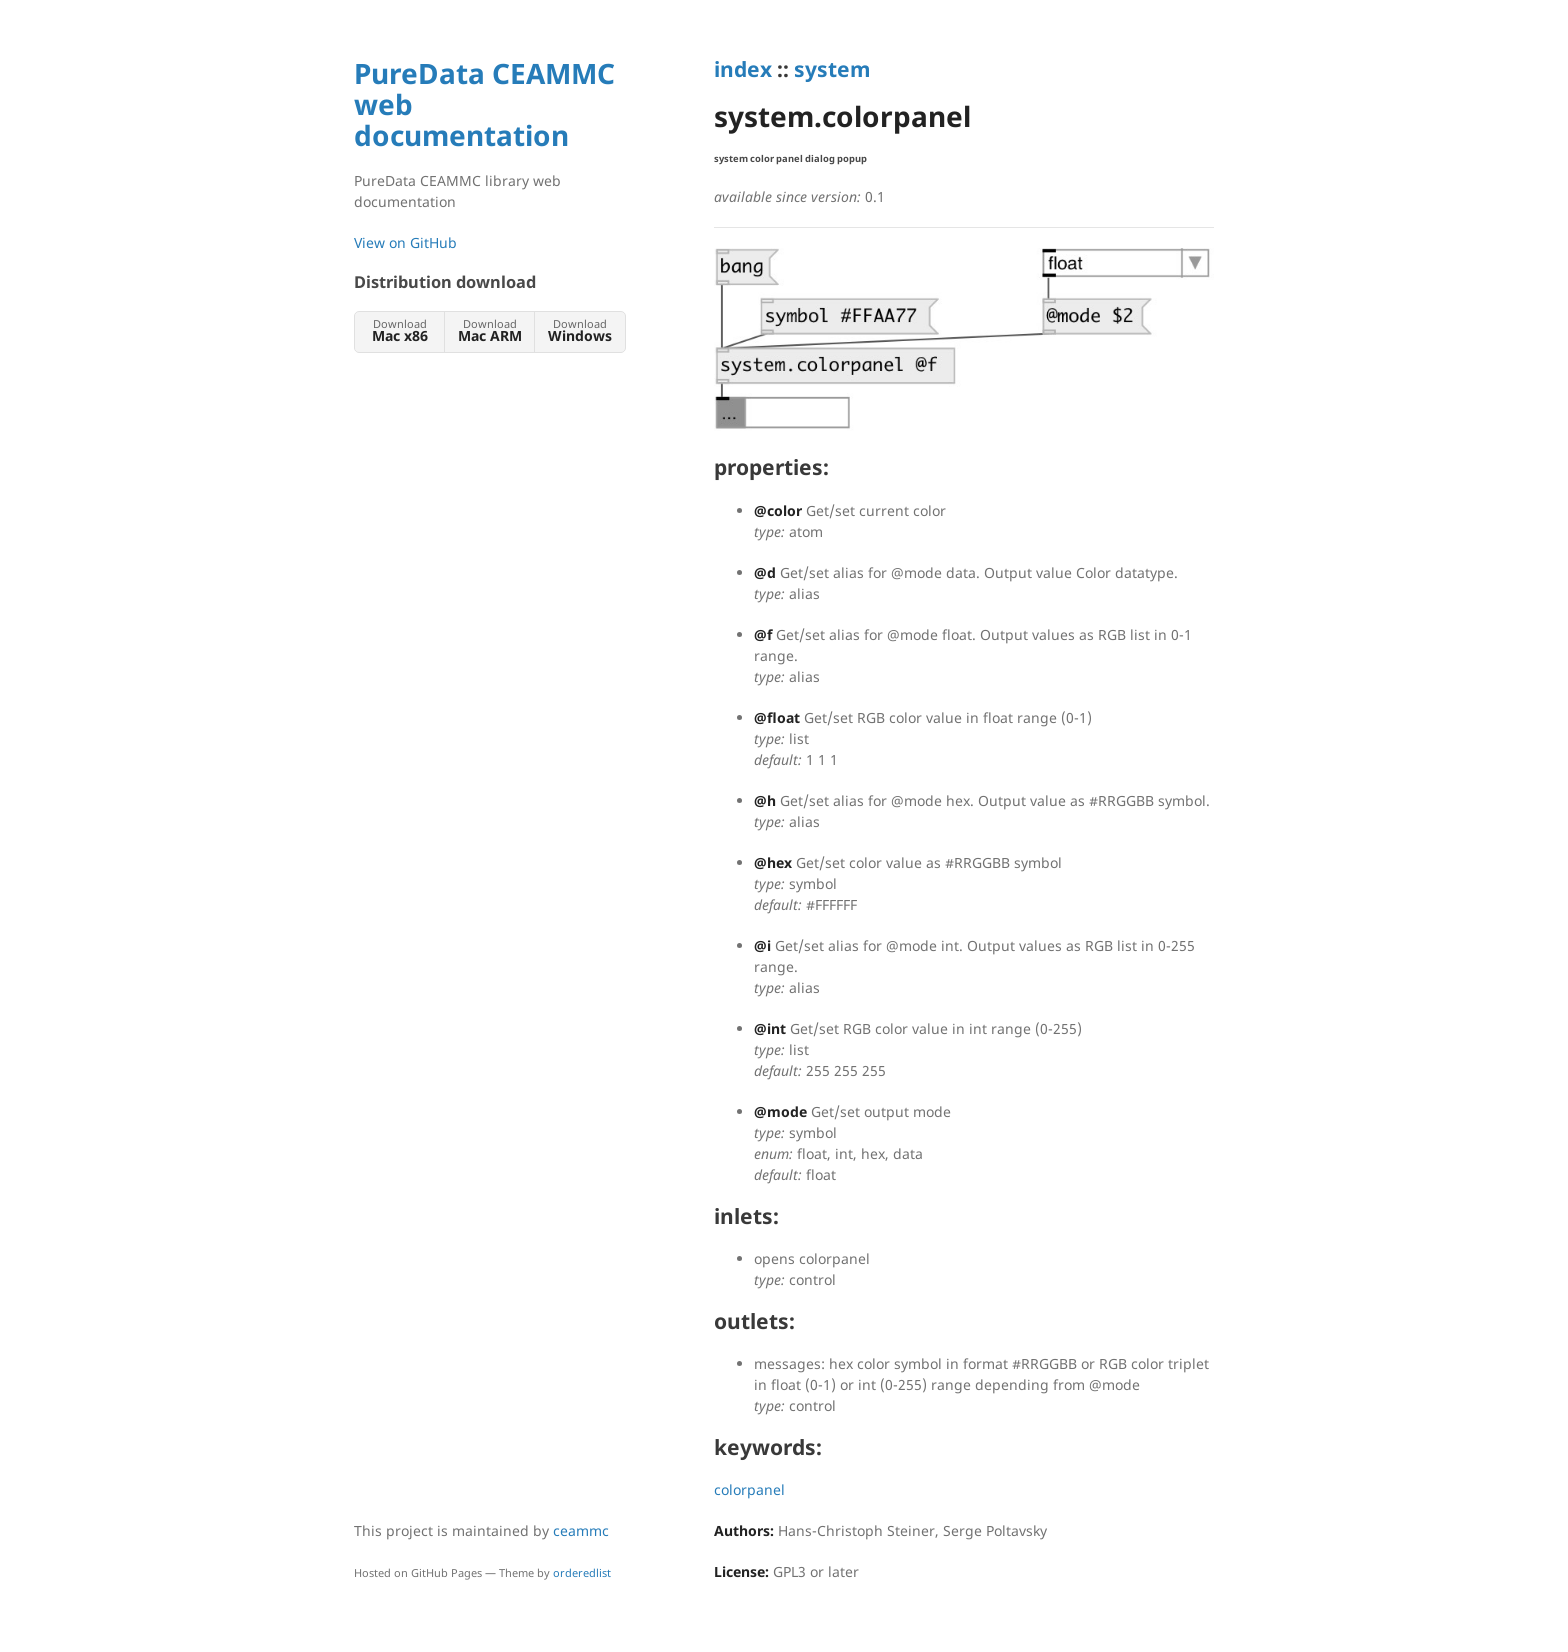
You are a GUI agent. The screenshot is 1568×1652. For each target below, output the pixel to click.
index (743, 69)
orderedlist (582, 1572)
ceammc (581, 1530)
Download (399, 330)
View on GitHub (405, 242)
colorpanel (749, 1489)
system (832, 69)
